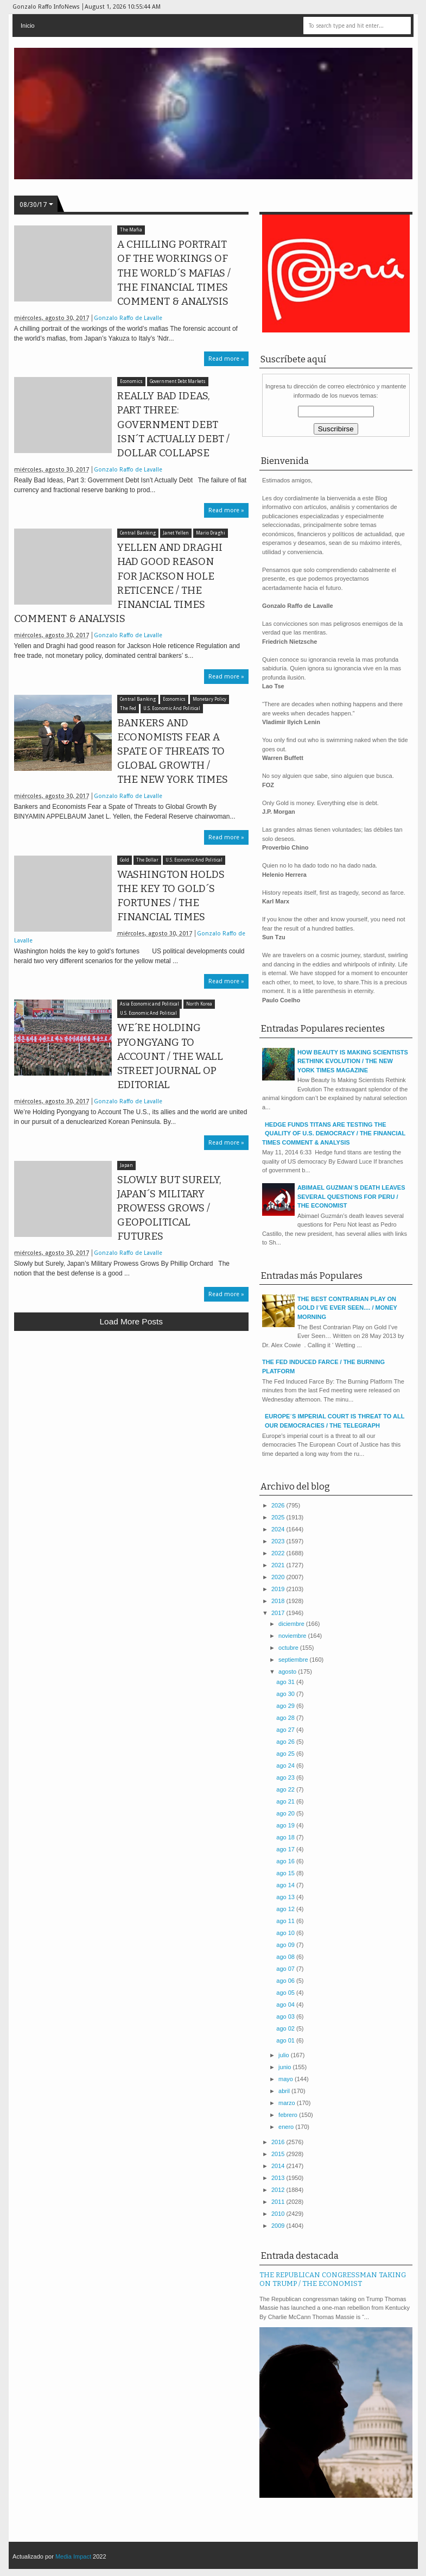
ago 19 (286, 1825)
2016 (279, 2142)
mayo (286, 2079)
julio (284, 2055)
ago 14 (286, 1885)
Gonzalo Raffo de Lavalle (128, 318)
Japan (126, 1165)
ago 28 (286, 1717)
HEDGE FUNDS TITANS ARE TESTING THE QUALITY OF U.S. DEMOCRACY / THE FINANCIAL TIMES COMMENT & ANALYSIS (333, 1133)
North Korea (199, 1004)
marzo (287, 2103)
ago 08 (286, 1956)
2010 (279, 2213)
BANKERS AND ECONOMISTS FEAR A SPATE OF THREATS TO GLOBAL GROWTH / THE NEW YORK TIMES (172, 751)
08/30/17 (33, 205)
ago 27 (286, 1729)
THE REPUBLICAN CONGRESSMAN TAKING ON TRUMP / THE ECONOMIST (332, 2279)
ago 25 (286, 1753)
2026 (279, 1505)
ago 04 (286, 2004)
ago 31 (286, 1682)
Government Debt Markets (178, 381)
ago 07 (286, 1968)
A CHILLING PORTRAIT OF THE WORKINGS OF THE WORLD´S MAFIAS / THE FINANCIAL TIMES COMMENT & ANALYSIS (174, 272)
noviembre (293, 1635)
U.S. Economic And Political (171, 708)
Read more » (226, 358)
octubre (289, 1647)
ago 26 (286, 1741)
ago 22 (286, 1789)
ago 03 (286, 2016)
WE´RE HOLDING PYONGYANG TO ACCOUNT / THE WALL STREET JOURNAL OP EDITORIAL (170, 1056)
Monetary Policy (209, 699)
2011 (279, 2201)
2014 (279, 2166)
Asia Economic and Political (149, 1004)
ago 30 (286, 1694)
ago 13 (286, 1897)
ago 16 (286, 1861)
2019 (279, 1589)
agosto (288, 1671)
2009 (279, 2225)
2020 (279, 1577)
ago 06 (286, 1980)
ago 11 (286, 1921)
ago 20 (286, 1813)
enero (286, 2126)
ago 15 (286, 1873)
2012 (279, 2190)
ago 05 (286, 1992)
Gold (124, 860)
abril (284, 2091)
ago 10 (286, 1933)
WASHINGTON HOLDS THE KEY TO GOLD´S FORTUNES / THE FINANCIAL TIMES (171, 896)
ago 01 (286, 2040)
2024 (279, 1529)
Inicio (28, 25)
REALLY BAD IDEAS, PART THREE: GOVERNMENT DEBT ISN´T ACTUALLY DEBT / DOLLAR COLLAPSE (173, 424)
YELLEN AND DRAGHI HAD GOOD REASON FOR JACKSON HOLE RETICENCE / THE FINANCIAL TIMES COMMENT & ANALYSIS (118, 583)
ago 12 (286, 1909)
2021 (279, 1565)
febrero (288, 2115)
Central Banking (138, 533)
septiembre (293, 1659)
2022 (279, 1553)
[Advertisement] (131, 1419)
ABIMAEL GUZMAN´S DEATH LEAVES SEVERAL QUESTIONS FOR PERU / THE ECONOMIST (351, 1196)
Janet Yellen (176, 533)
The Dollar (147, 860)
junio (285, 2067)
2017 (279, 1613)
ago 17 (286, 1849)
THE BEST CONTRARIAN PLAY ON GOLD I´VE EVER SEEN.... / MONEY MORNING (347, 1308)
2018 (279, 1601)
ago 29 (286, 1705)
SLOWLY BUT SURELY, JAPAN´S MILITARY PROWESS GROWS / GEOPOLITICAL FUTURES (169, 1208)
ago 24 (286, 1765)
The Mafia (131, 230)
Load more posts (131, 1321)
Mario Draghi (210, 533)
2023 (279, 1541)
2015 (279, 2154)
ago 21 (286, 1801)
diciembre (292, 1623)
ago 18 (286, 1837)
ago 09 (286, 1945)
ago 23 (286, 1777)
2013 (279, 2178)
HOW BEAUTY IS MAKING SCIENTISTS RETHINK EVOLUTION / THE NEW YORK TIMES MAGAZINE (352, 1061)
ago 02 (286, 2028)
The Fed (128, 708)
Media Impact (73, 2556)
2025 (279, 1517)
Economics (131, 381)
